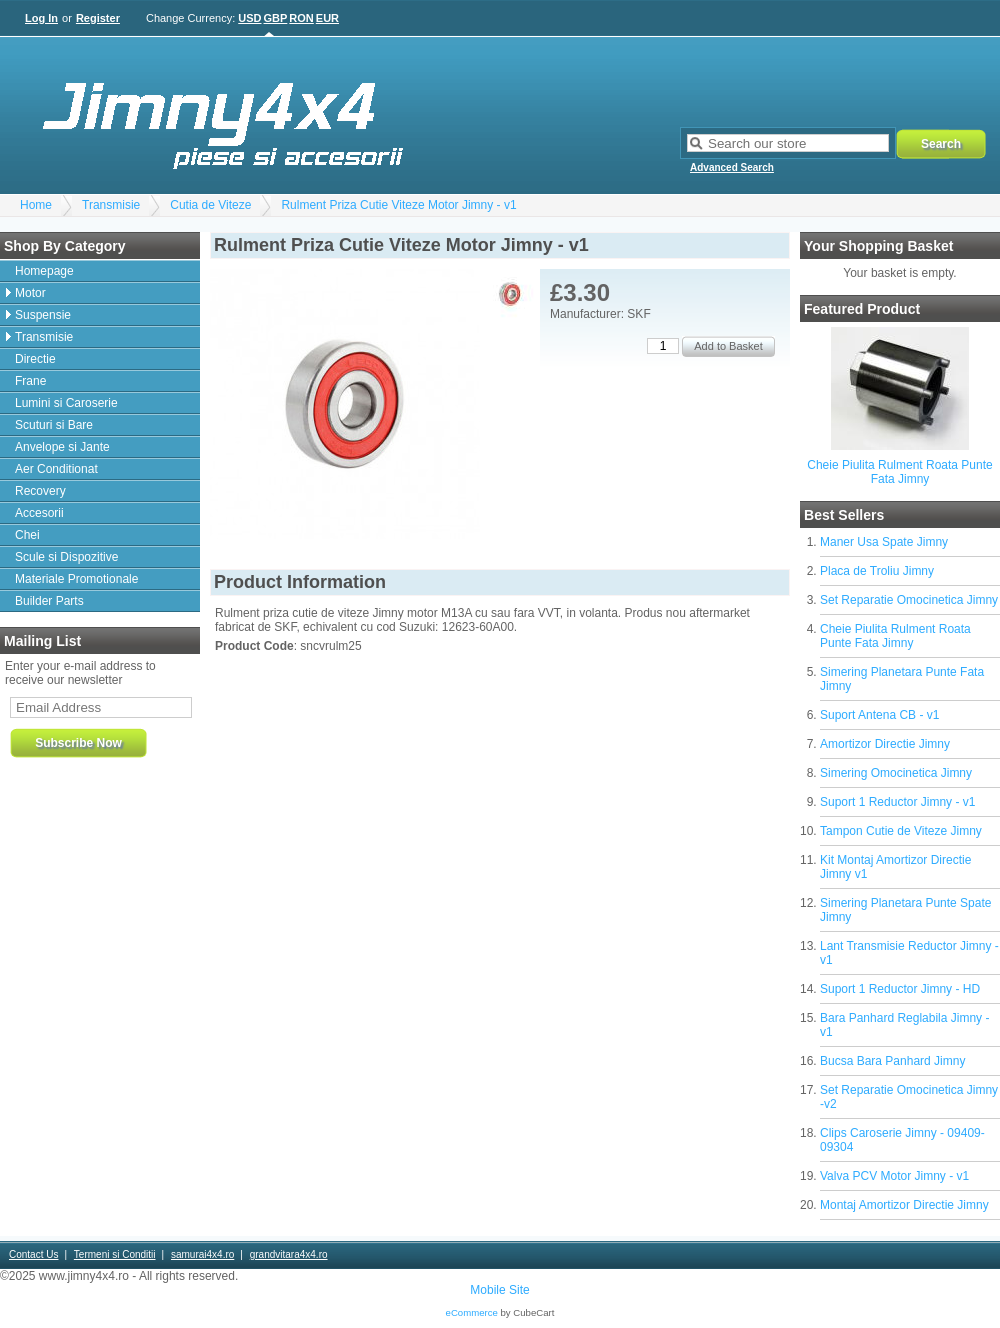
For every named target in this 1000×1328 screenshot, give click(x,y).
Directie (35, 359)
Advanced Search (732, 167)
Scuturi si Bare (54, 425)
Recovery (40, 491)
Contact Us (33, 1254)
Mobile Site (499, 1290)
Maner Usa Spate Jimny (884, 542)
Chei (27, 535)
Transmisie (111, 205)
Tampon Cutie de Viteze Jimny (901, 831)
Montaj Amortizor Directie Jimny (904, 1205)
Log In (41, 18)
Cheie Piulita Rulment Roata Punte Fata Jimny (899, 472)
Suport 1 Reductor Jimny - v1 (897, 802)
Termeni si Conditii (115, 1254)
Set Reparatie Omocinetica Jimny (909, 600)
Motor (30, 293)
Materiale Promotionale (76, 579)
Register (98, 18)
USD (249, 18)
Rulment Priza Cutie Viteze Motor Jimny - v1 (398, 205)
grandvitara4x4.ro (289, 1254)
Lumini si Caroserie (66, 403)
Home (36, 205)
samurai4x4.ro (202, 1254)
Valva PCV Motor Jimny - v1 (894, 1176)
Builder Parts (49, 601)
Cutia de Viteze (210, 205)
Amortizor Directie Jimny (885, 744)
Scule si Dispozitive (66, 557)
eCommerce (472, 1312)
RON (301, 18)
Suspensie (43, 315)
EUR (327, 18)
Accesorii (39, 513)
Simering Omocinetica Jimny (896, 773)
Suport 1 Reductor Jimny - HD (900, 989)
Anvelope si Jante (62, 447)
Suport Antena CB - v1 (879, 715)
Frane (30, 381)
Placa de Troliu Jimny (877, 571)
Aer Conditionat (56, 469)
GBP (276, 18)
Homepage (44, 271)
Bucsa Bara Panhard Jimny (892, 1061)
